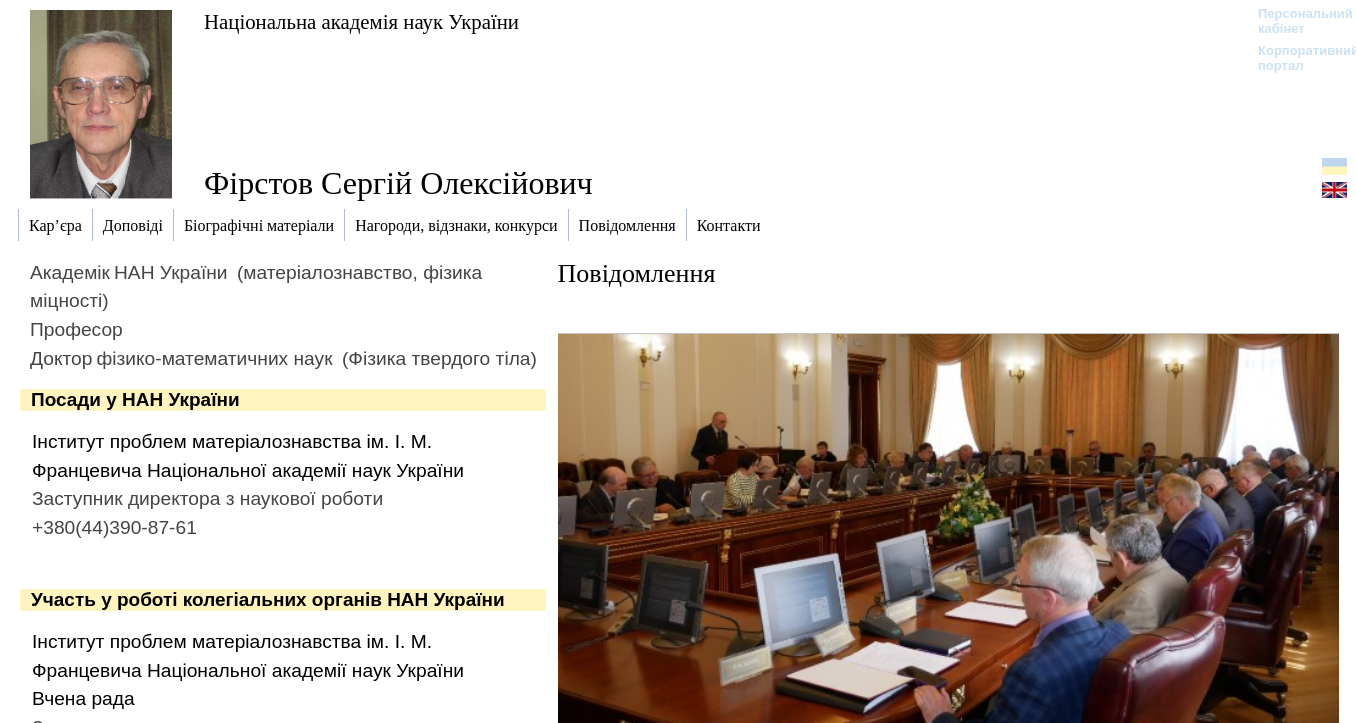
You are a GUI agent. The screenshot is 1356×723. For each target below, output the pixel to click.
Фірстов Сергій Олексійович (398, 183)
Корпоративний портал (1295, 58)
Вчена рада (83, 698)
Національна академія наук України (361, 21)
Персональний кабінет (1295, 21)
